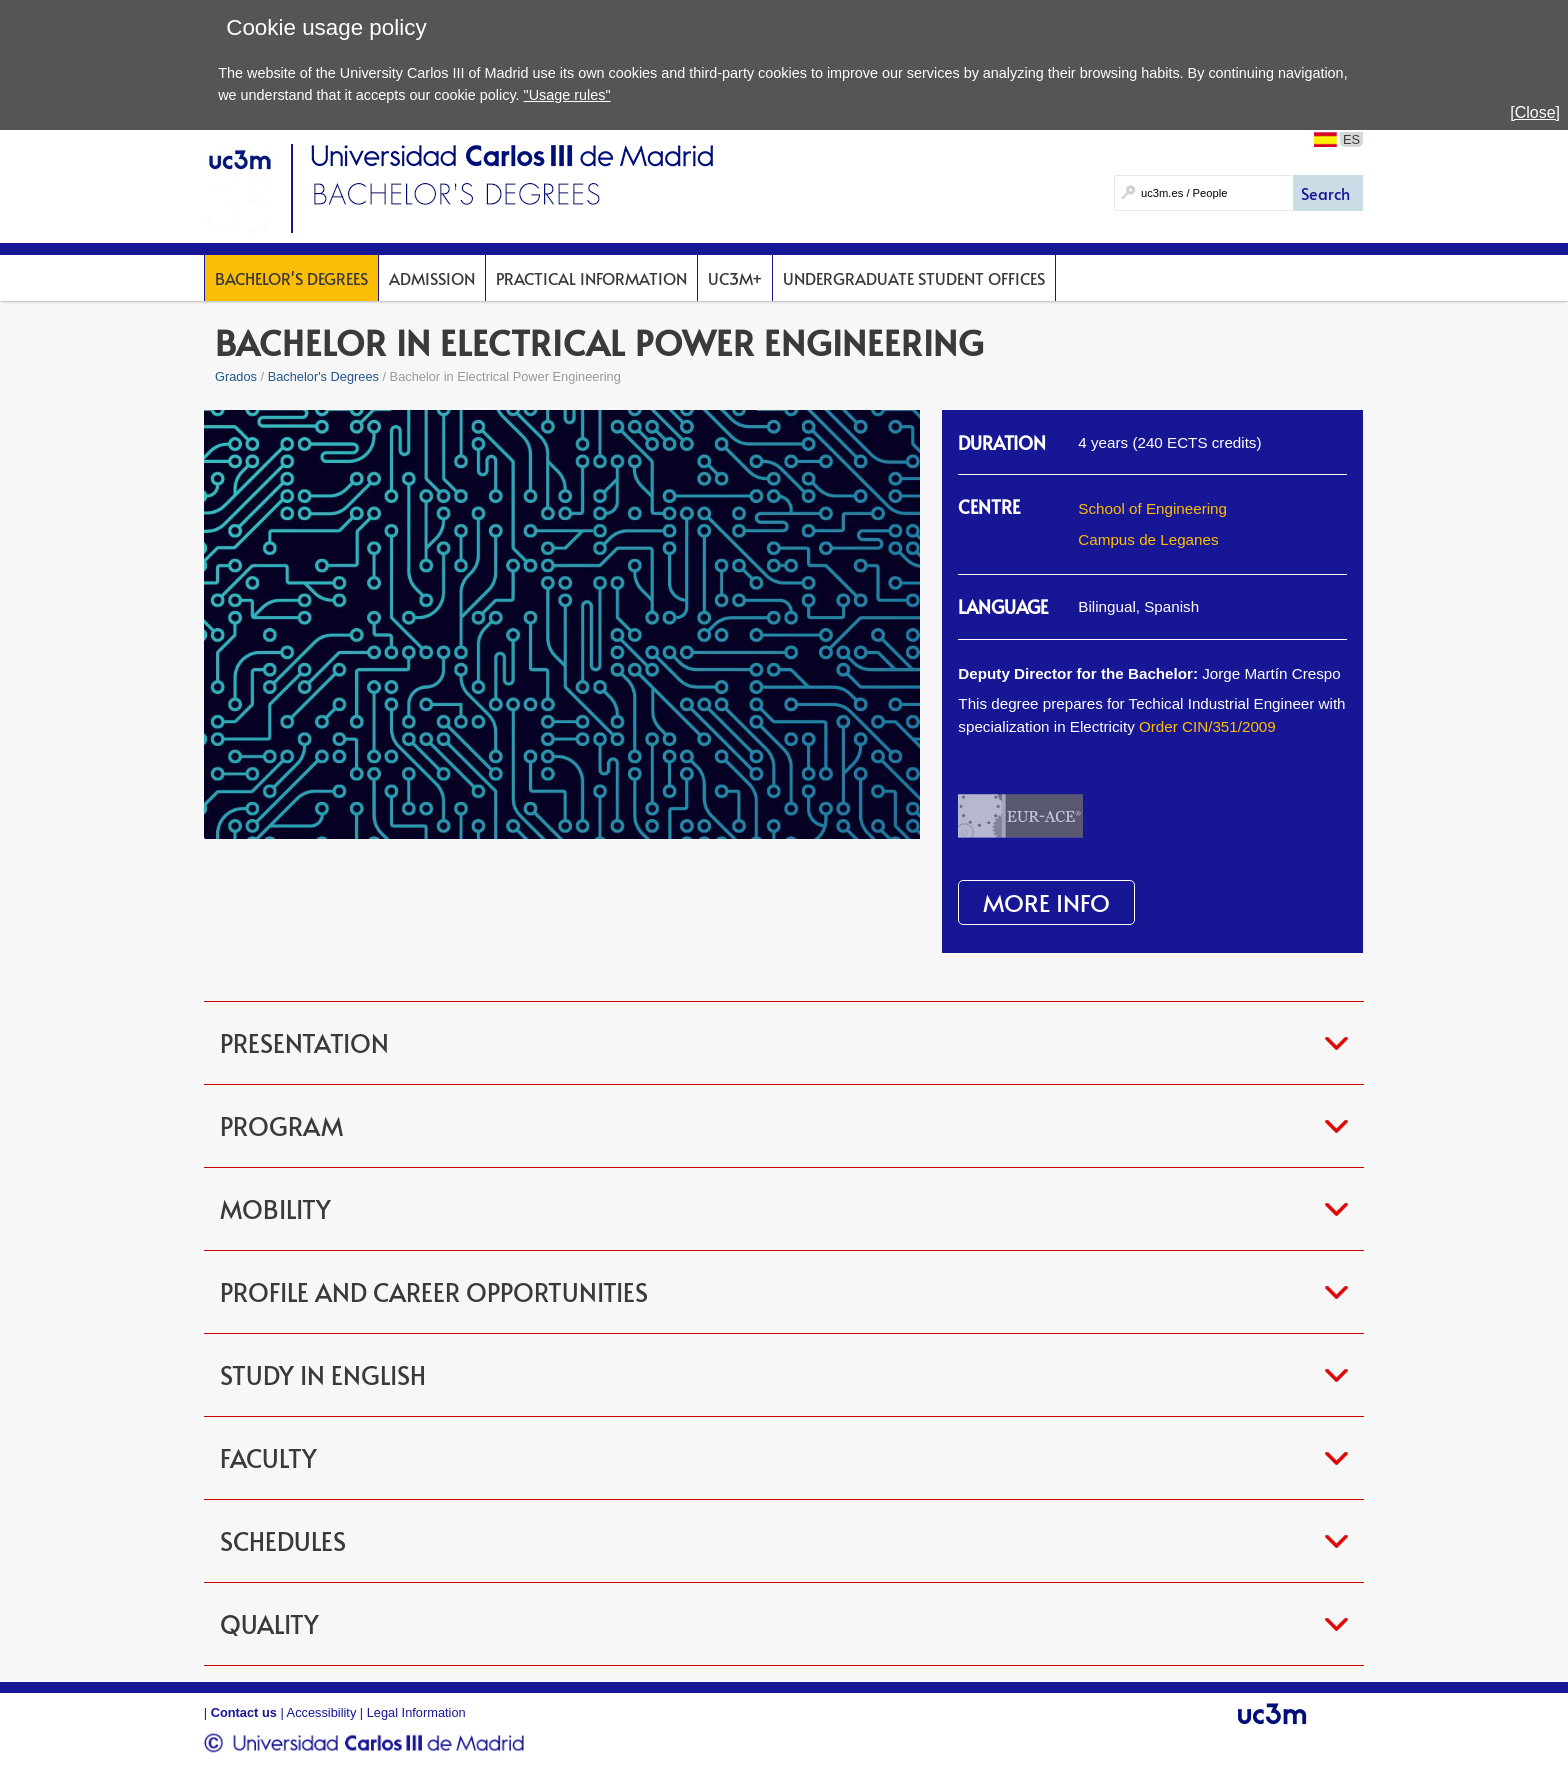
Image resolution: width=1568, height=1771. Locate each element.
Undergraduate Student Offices (914, 278)
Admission (432, 278)
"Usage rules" (567, 95)
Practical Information (591, 278)
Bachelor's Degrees (291, 278)
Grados (236, 376)
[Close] (1535, 112)
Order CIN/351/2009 (1207, 726)
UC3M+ (735, 278)
